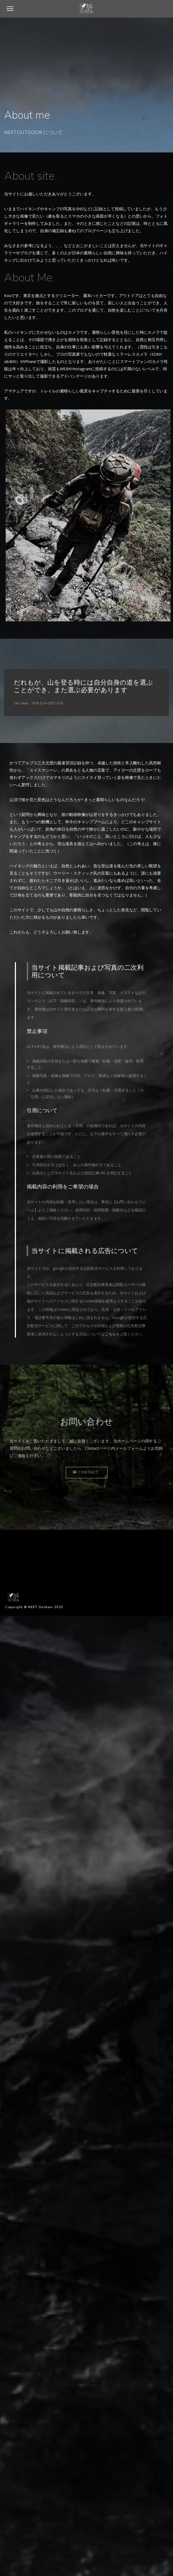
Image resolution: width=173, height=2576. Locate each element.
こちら (110, 1334)
